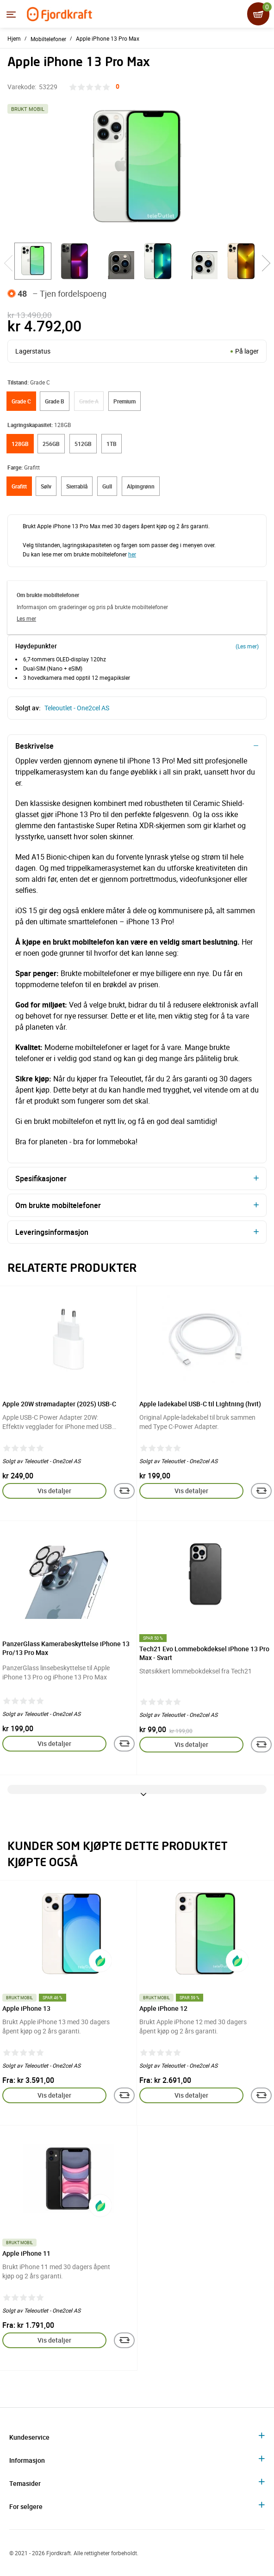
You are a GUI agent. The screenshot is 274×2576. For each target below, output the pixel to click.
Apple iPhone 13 (26, 2008)
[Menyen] (11, 14)
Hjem (14, 38)
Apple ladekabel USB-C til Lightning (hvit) (200, 1403)
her (132, 554)
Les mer (26, 618)
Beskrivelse (34, 746)
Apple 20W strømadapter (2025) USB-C (59, 1403)
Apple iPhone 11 (26, 2253)
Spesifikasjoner (41, 1178)
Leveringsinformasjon (51, 1232)
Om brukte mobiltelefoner (58, 1205)
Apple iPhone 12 (163, 2008)
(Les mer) (247, 646)
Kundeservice (29, 2437)
